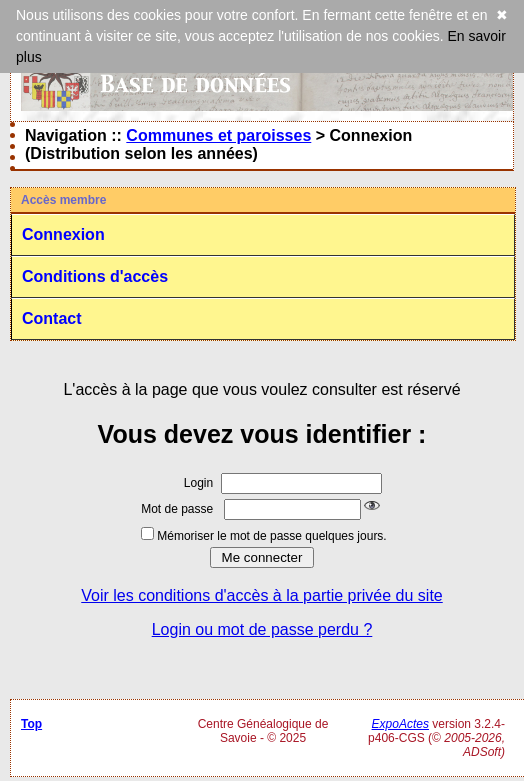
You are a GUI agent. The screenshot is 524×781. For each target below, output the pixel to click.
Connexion (63, 234)
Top (31, 724)
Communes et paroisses (218, 135)
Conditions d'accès (95, 276)
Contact (52, 318)
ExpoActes (400, 724)
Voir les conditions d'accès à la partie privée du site (261, 595)
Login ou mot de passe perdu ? (262, 629)
